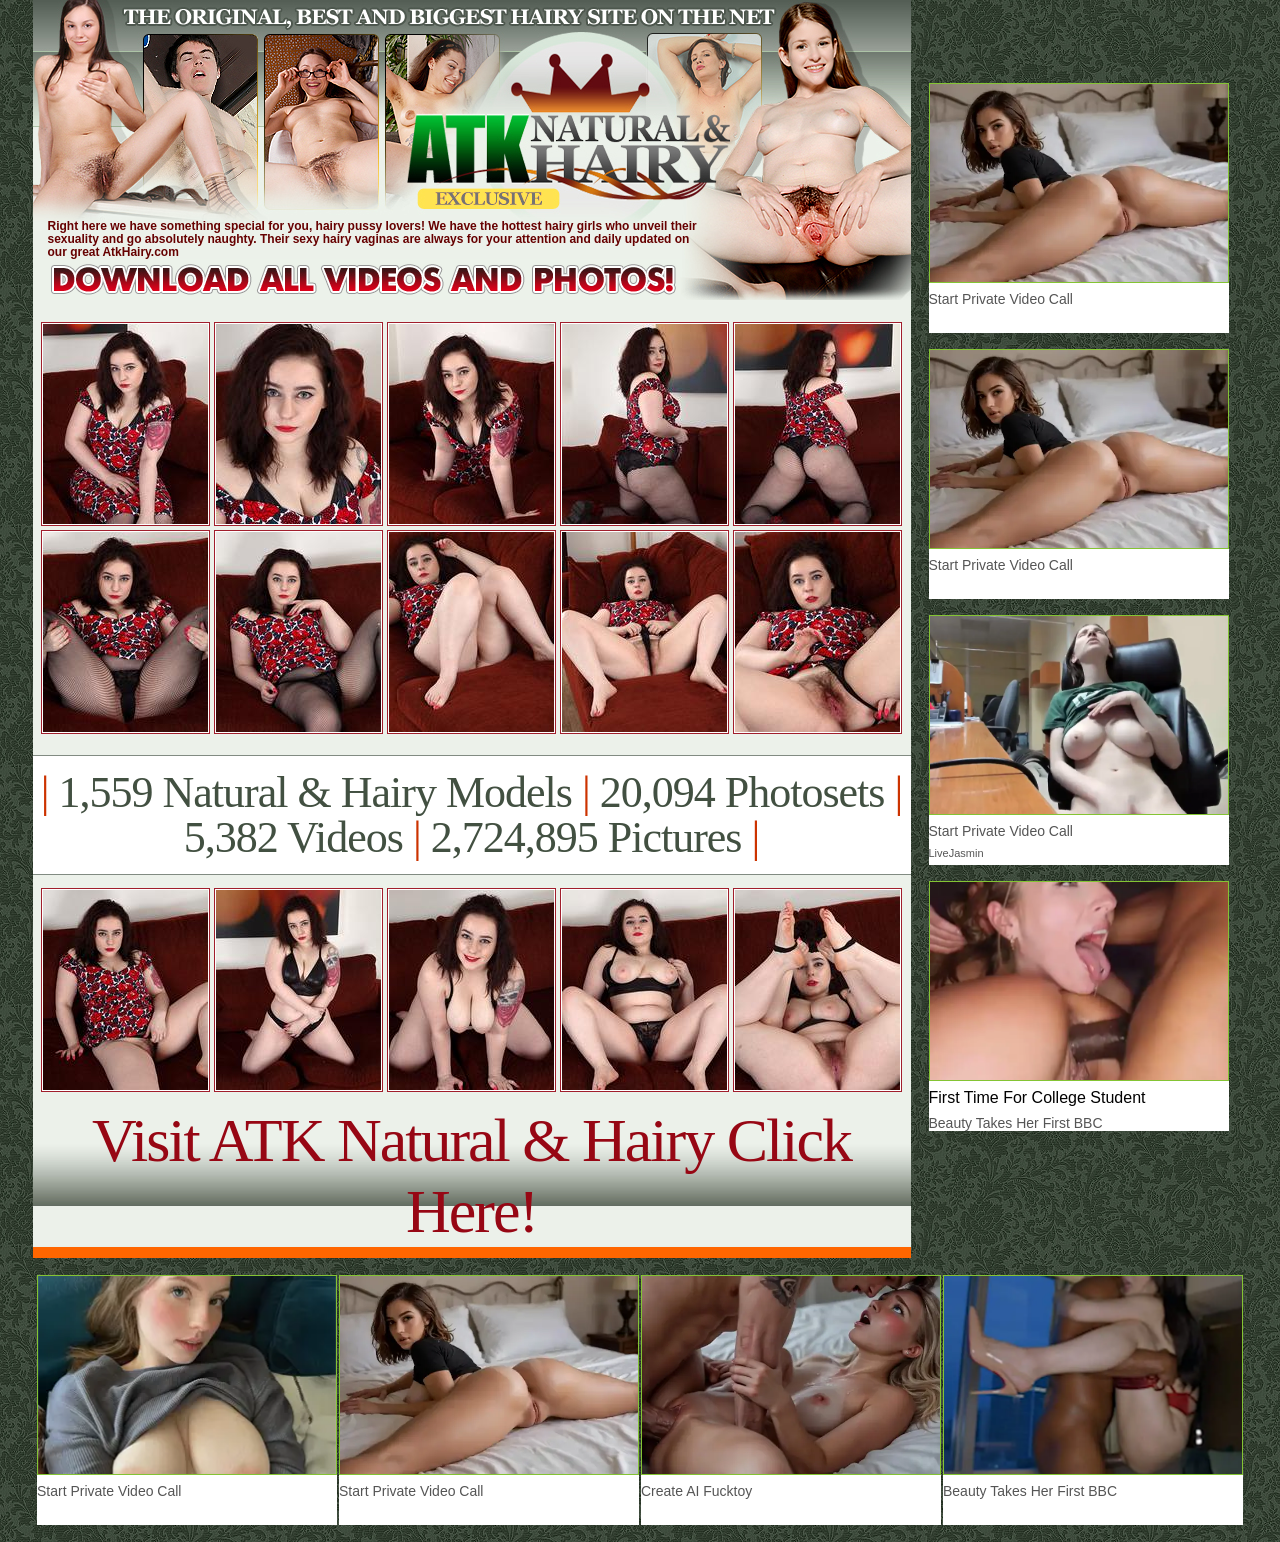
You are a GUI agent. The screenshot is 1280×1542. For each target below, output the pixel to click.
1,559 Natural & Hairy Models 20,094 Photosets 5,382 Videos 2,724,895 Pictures (471, 815)
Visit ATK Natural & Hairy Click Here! (471, 1175)
